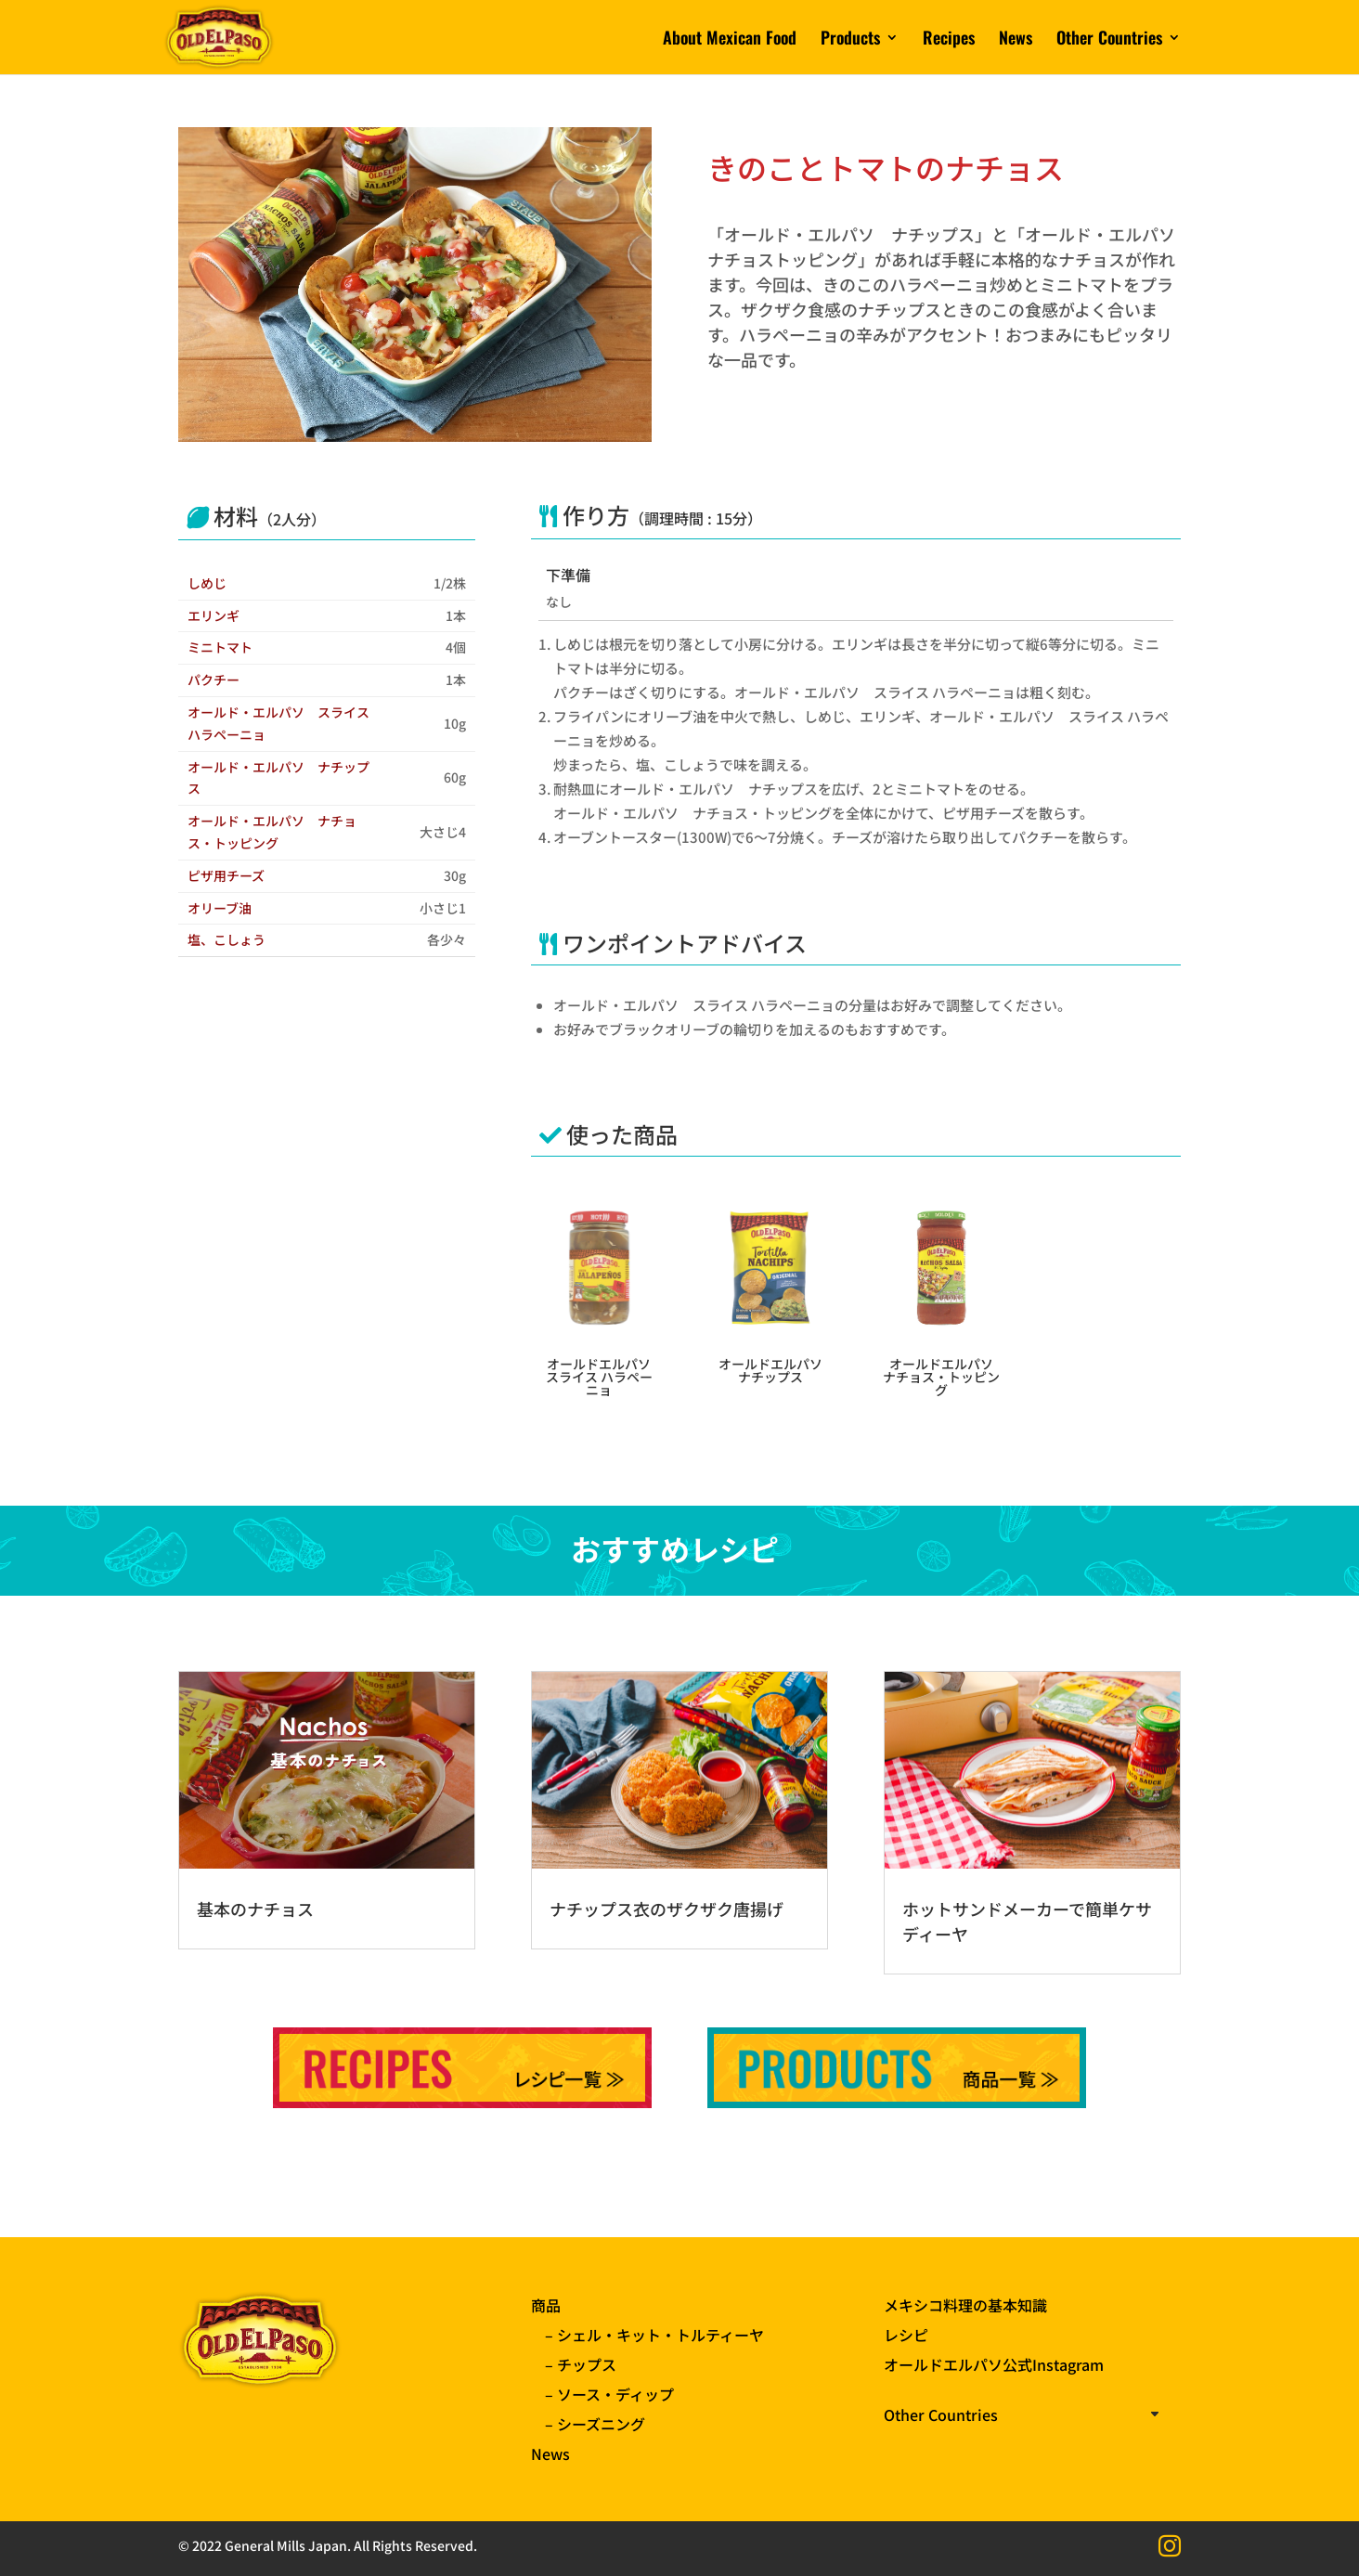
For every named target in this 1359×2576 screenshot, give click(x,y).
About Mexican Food (729, 40)
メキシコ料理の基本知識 (965, 2305)
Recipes (949, 40)
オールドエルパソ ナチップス (770, 1370)
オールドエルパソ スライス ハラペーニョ (599, 1376)
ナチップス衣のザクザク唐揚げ (666, 1908)
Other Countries (1109, 40)
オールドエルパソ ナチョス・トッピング (941, 1376)
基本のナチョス (255, 1908)
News (1015, 40)
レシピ (906, 2335)
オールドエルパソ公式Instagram (994, 2364)
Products (850, 40)
